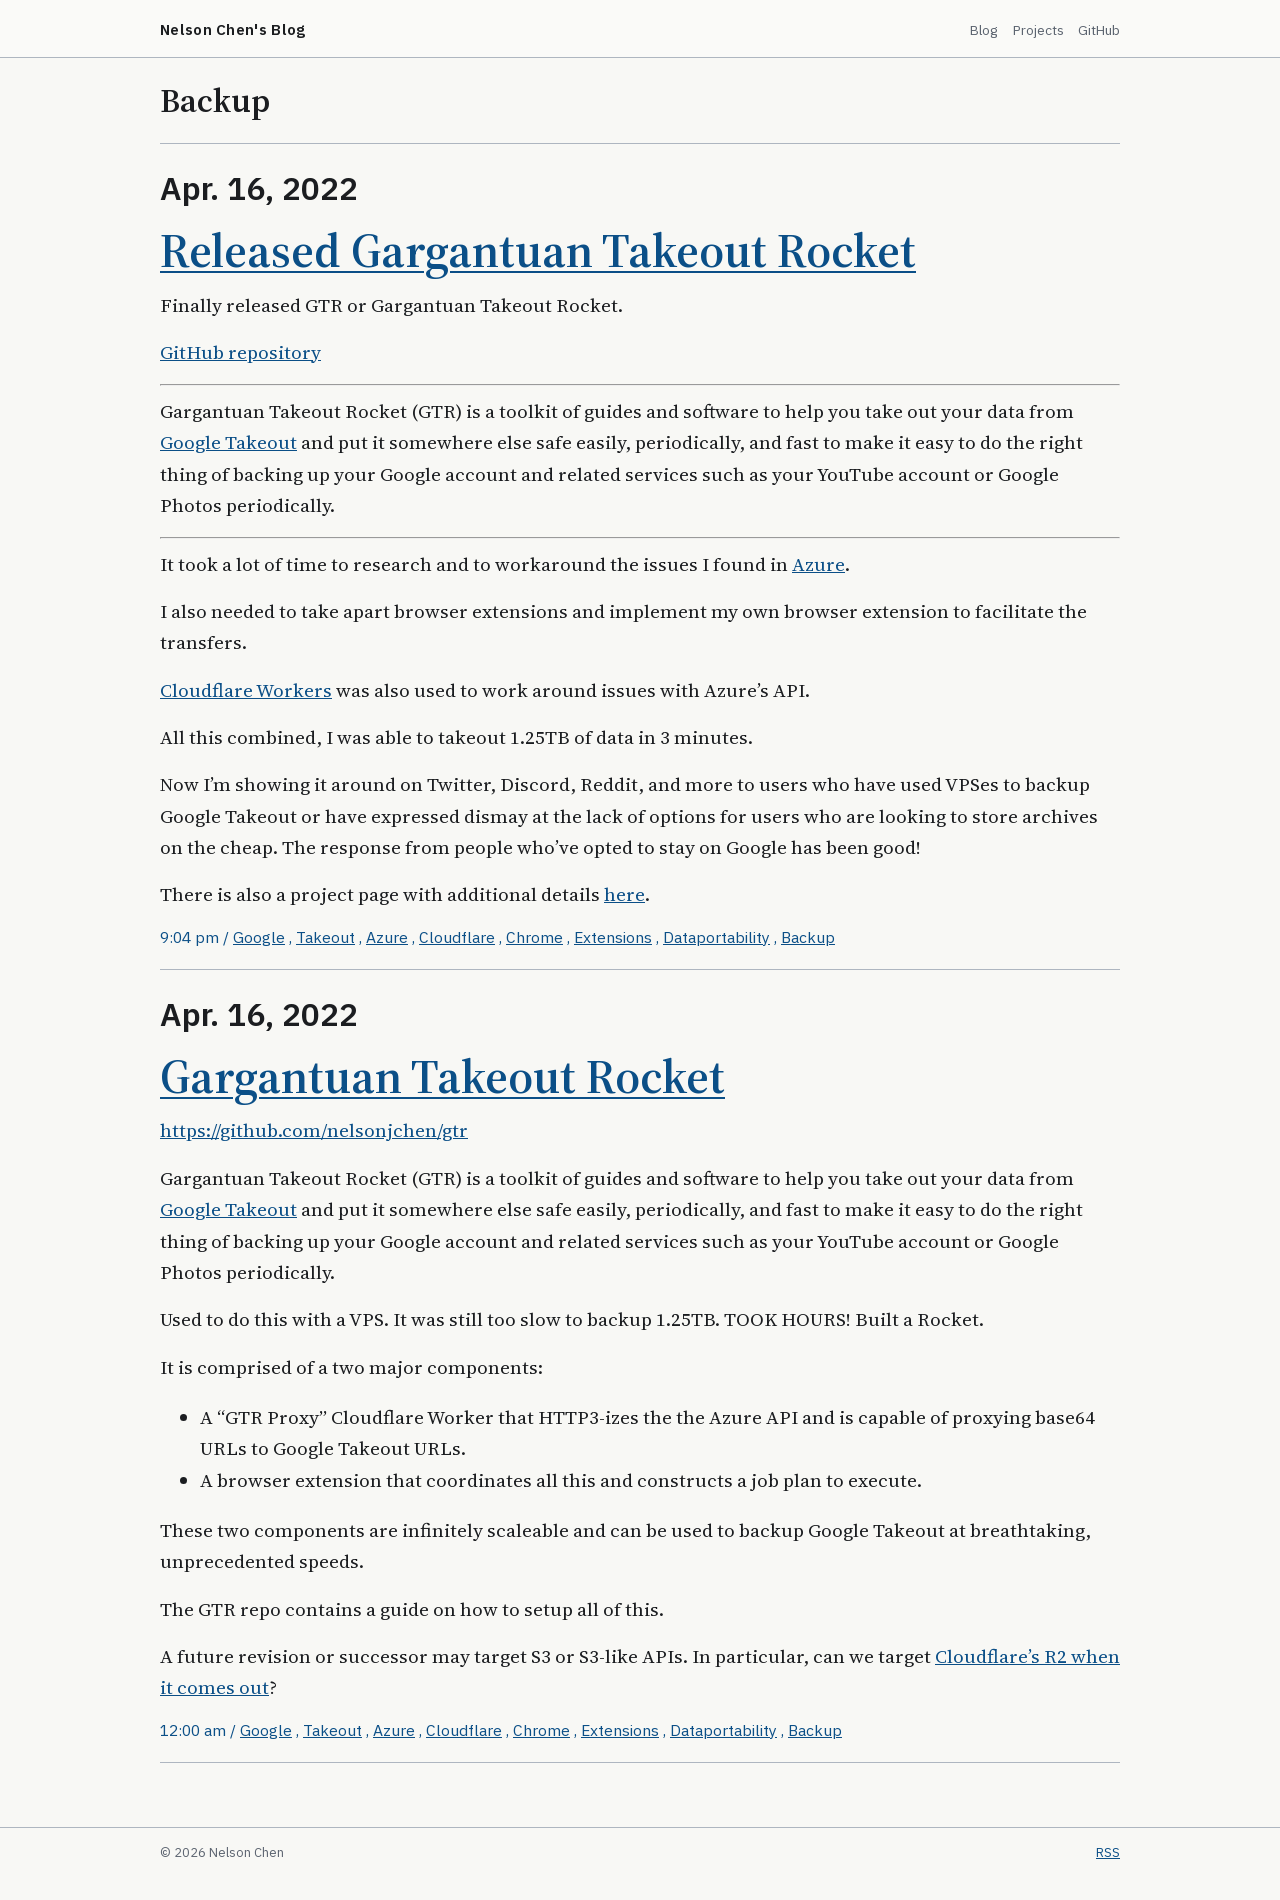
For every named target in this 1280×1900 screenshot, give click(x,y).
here (624, 894)
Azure (818, 564)
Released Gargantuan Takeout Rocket (538, 250)
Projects (1038, 30)
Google (259, 937)
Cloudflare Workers (246, 690)
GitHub (1099, 30)
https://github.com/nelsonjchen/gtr (314, 1130)
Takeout (325, 937)
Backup (808, 937)
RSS (1108, 1852)
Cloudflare (457, 937)
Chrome (534, 937)
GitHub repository (240, 352)
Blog (984, 30)
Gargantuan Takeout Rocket (442, 1076)
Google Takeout (228, 442)
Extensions (613, 937)
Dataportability (716, 937)
